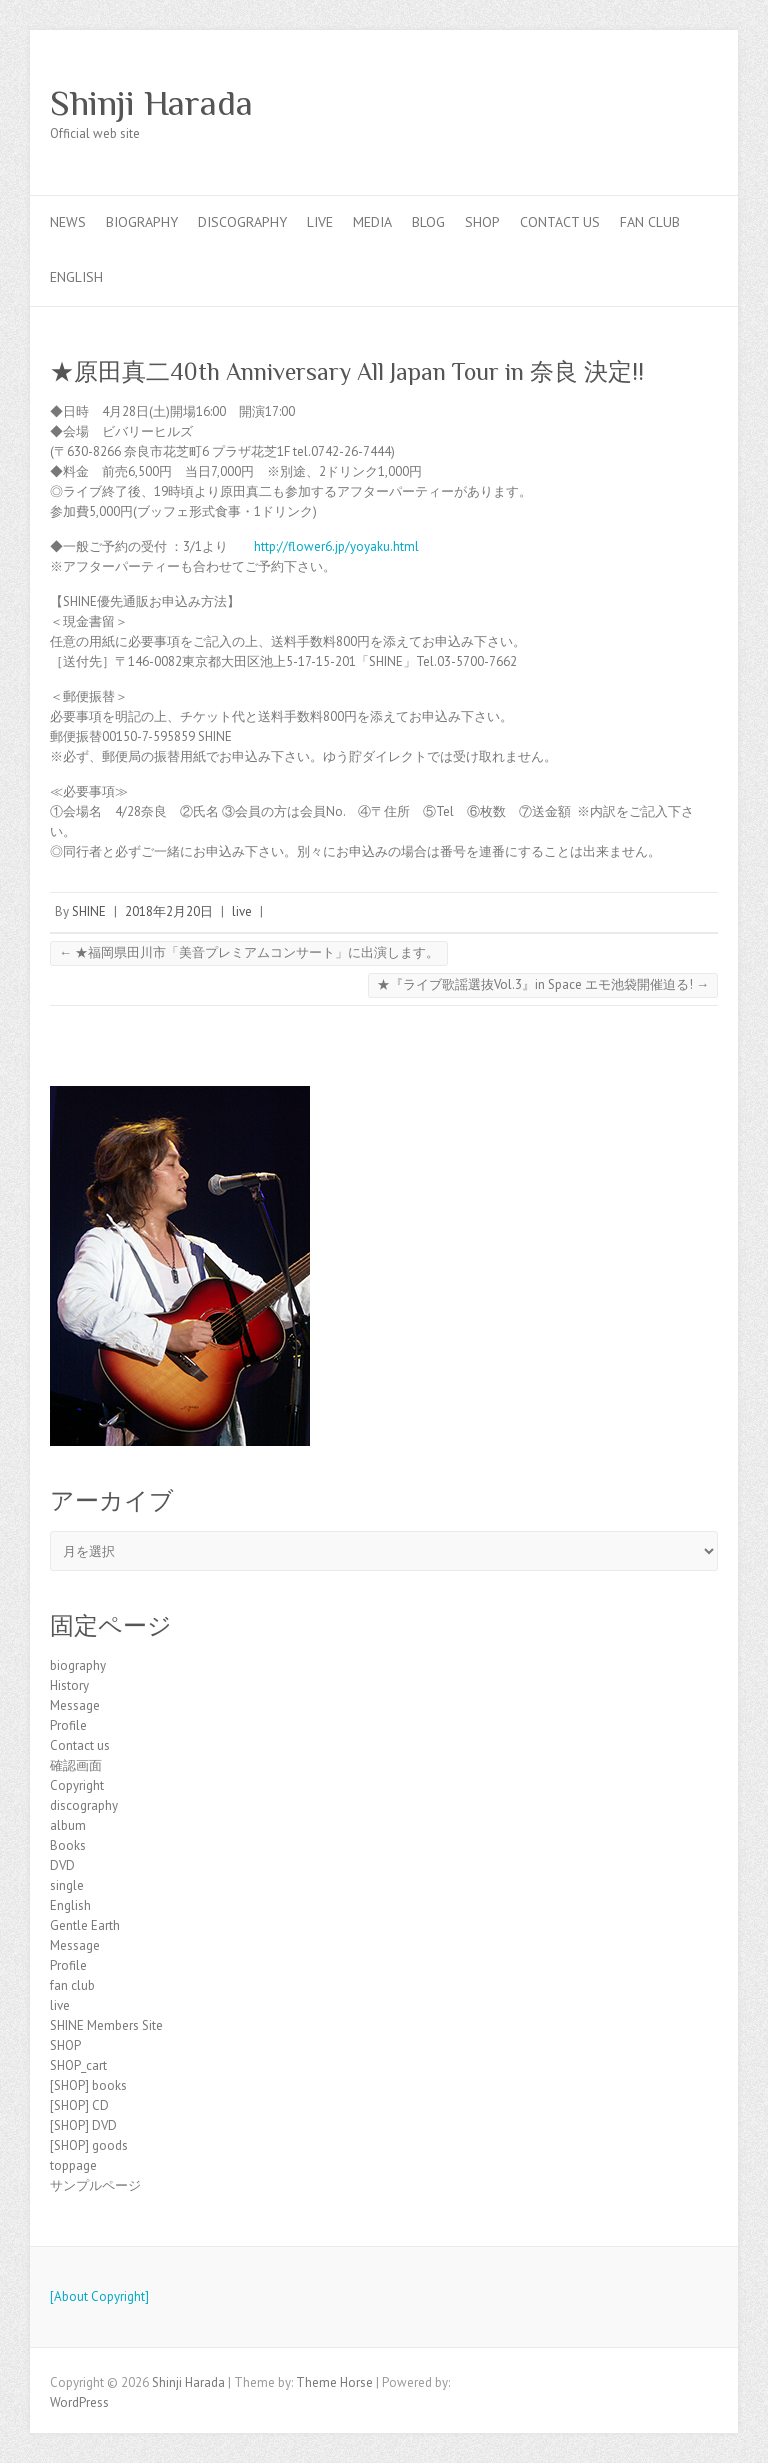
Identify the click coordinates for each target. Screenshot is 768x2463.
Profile (68, 1725)
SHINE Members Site (106, 2025)
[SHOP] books (88, 2085)
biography (142, 222)
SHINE (89, 911)
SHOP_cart (78, 2065)
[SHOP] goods (89, 2145)
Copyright (77, 1785)
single (67, 1885)
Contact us (560, 222)
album (68, 1825)
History (69, 1685)
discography (242, 222)
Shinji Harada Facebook (668, 103)
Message (75, 1705)
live (320, 222)
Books (68, 1845)
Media (372, 222)
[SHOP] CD (79, 2105)
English (76, 277)
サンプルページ (95, 2185)
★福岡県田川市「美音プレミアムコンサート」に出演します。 (249, 952)
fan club (650, 222)
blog (428, 222)
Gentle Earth (85, 1925)
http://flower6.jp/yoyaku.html (336, 546)
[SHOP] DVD (83, 2125)
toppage (73, 2165)
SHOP (482, 222)
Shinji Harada (151, 103)
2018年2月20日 (169, 911)
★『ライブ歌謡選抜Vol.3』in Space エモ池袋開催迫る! (543, 984)
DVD (62, 1865)
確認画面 (76, 1765)
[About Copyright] (99, 2296)
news (68, 222)
